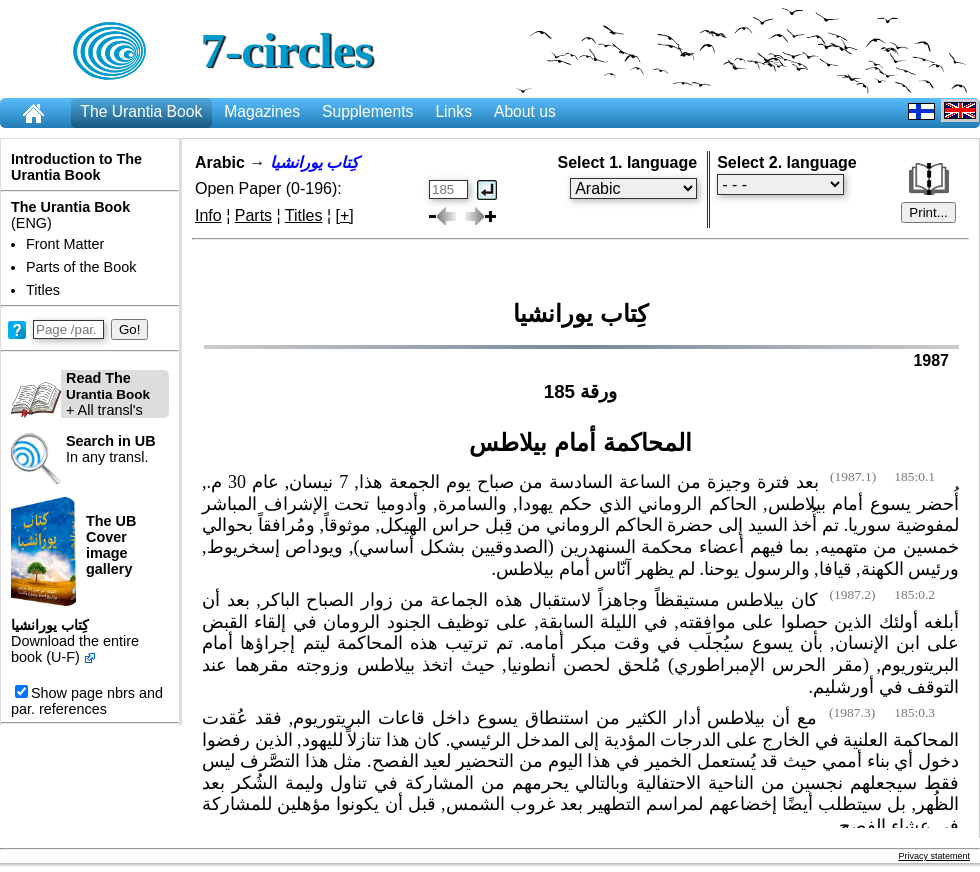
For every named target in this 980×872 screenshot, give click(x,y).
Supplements (367, 111)
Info (208, 215)
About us (525, 111)
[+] (345, 215)
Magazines (262, 111)
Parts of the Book (81, 267)
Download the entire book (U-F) (75, 649)
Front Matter (65, 244)
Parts (253, 215)
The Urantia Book (141, 111)
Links (453, 111)
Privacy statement (934, 856)
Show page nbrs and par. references (87, 701)
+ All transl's (80, 394)
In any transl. (111, 449)
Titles (43, 290)
